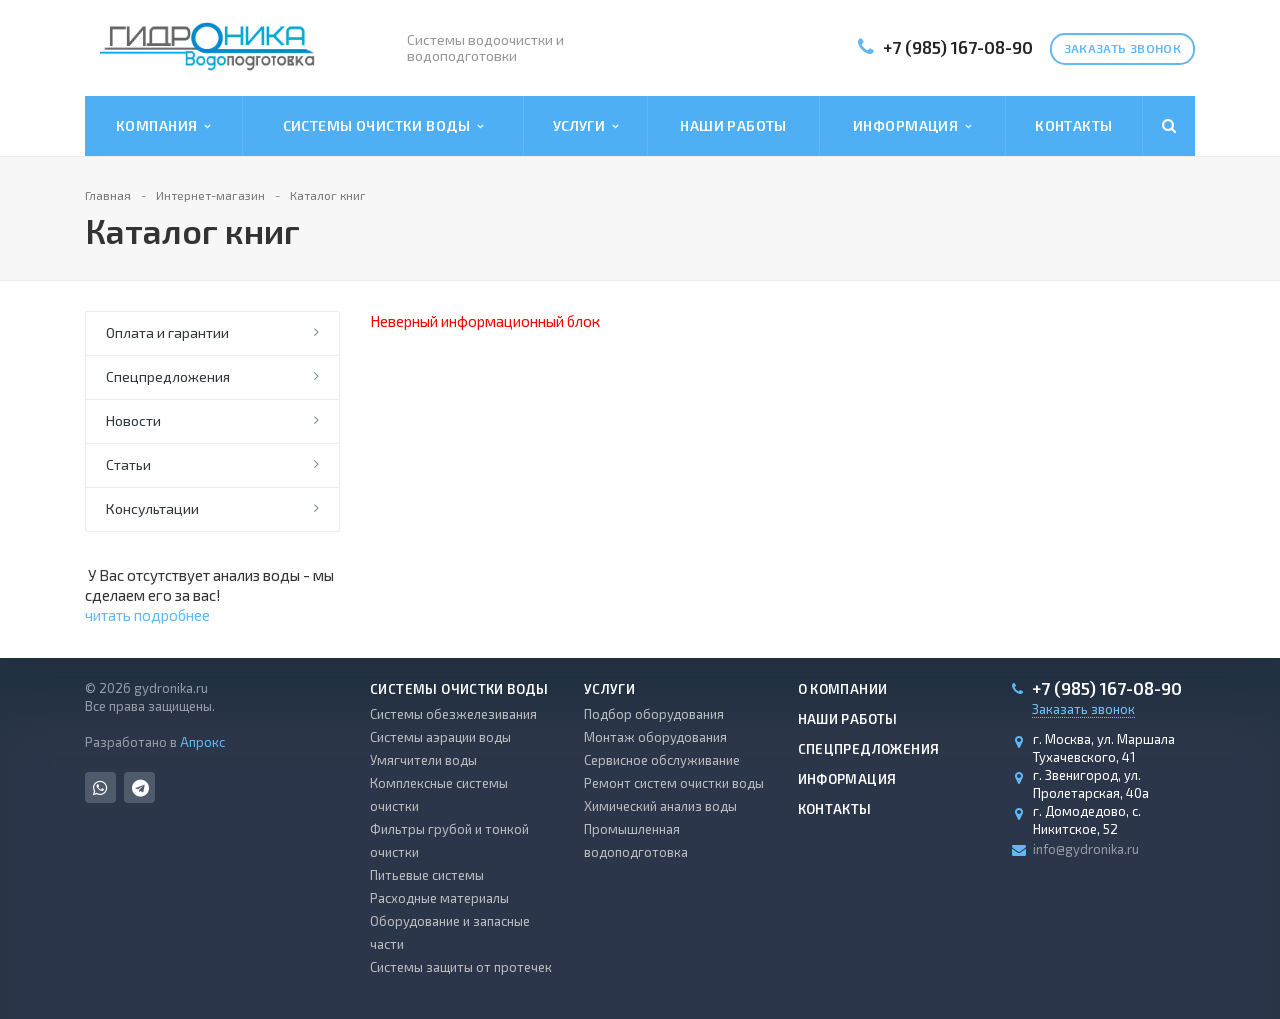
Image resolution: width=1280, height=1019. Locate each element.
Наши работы (733, 125)
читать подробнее (147, 615)
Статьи (128, 464)
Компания (163, 126)
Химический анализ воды (660, 806)
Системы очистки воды (383, 126)
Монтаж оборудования (655, 737)
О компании (843, 689)
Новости (133, 420)
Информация (912, 126)
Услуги (586, 126)
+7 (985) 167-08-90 (958, 47)
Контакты (1073, 125)
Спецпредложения (168, 376)
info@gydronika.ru (1086, 849)
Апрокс (202, 742)
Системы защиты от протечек (461, 967)
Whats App (100, 787)
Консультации (152, 508)
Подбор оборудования (654, 714)
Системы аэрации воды (440, 737)
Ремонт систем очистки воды (674, 783)
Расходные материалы (439, 898)
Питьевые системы (427, 875)
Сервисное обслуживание (662, 760)
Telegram (140, 787)
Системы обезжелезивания (453, 714)
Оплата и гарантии (167, 332)
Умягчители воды (423, 760)
